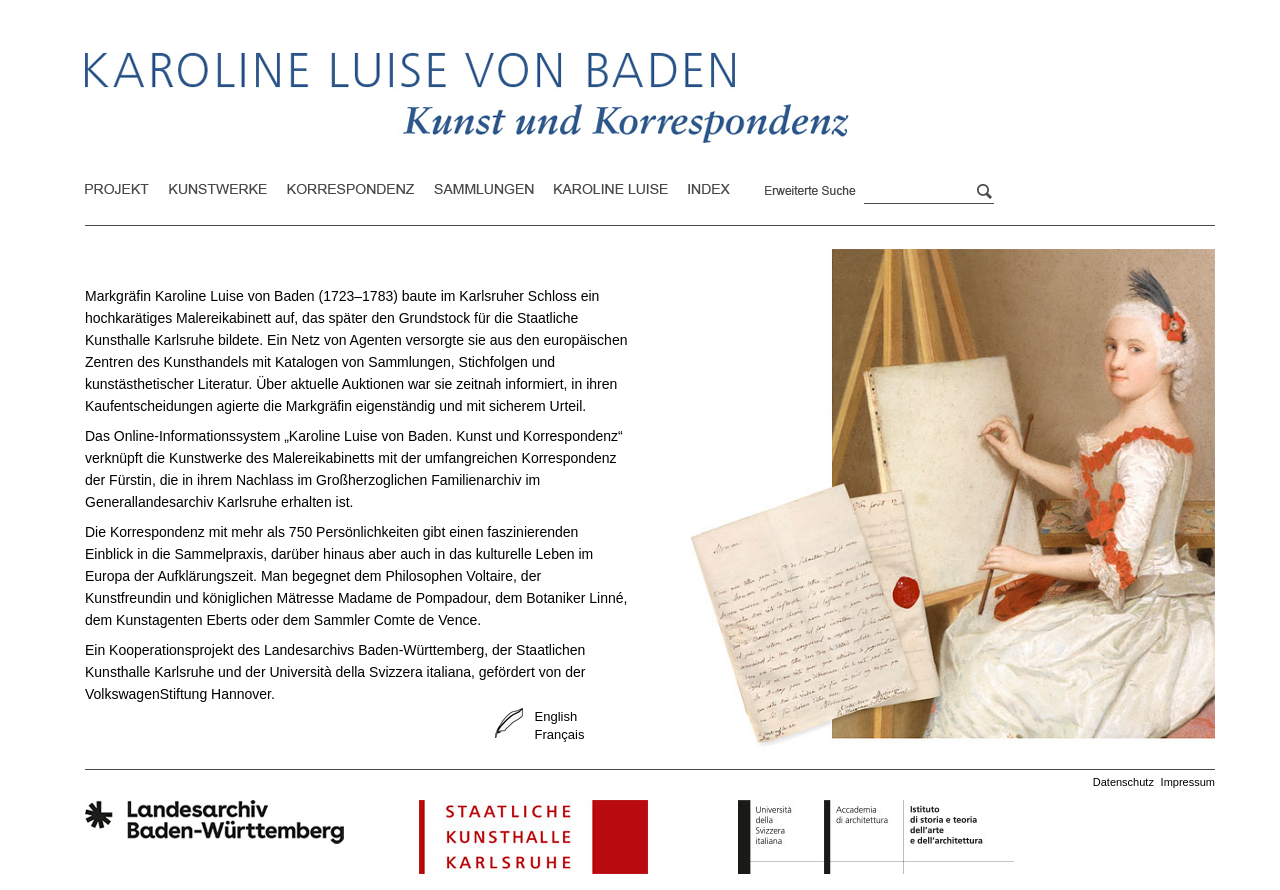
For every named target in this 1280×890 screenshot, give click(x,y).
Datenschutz (1123, 782)
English (556, 716)
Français (560, 734)
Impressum (1188, 782)
